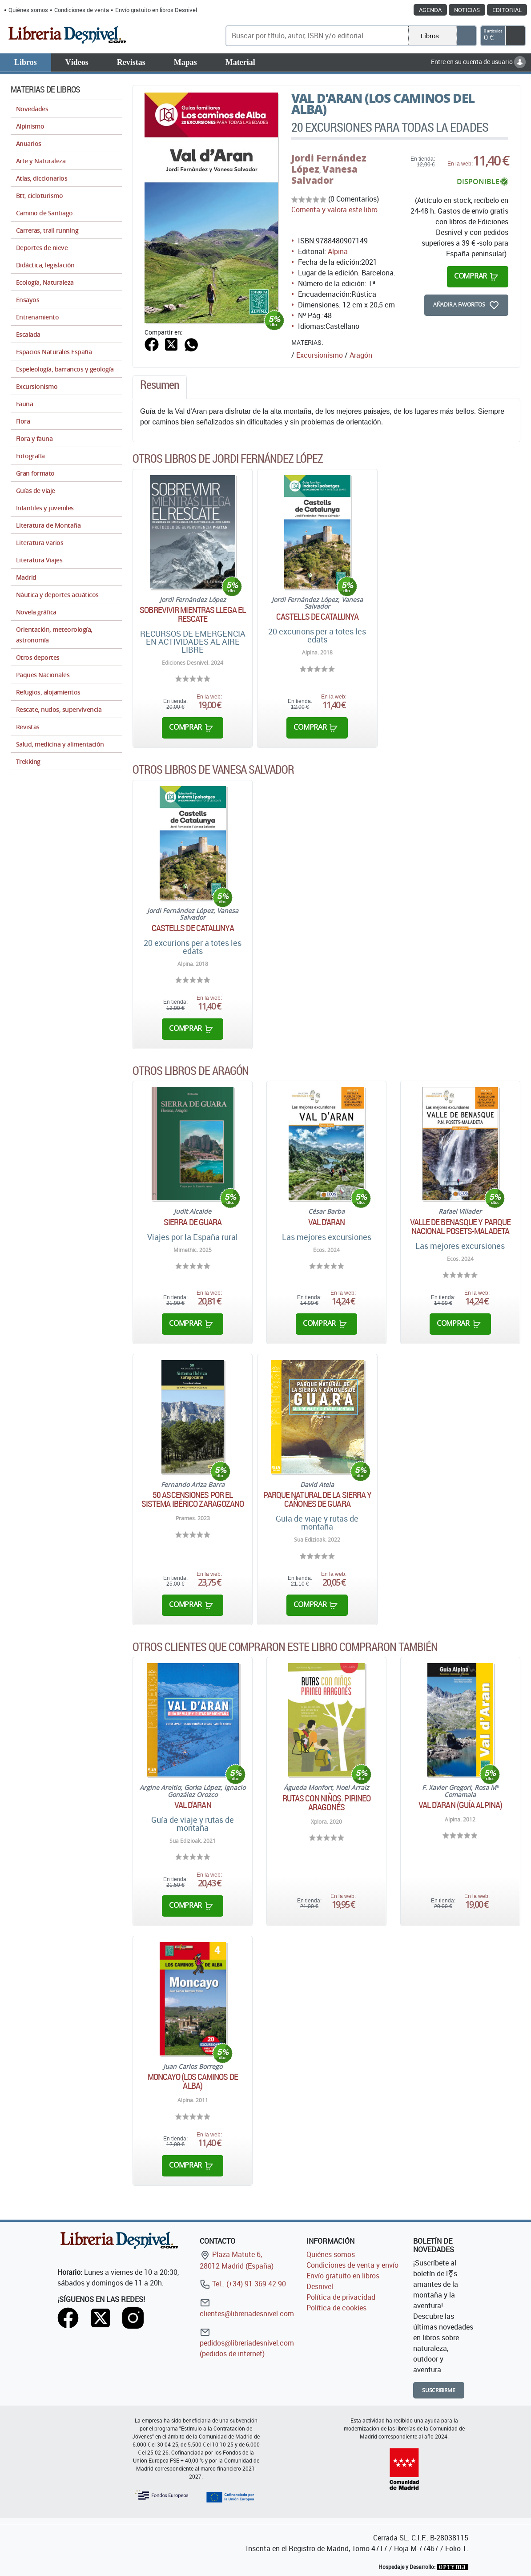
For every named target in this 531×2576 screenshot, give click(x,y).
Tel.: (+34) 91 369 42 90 (243, 2284)
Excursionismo (319, 355)
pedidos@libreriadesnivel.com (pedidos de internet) (247, 2342)
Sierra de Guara (193, 1222)
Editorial (507, 10)
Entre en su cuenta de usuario (478, 61)
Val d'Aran (326, 1222)
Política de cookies (336, 2308)
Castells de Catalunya (317, 616)
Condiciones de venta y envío (352, 2265)
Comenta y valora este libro (334, 209)
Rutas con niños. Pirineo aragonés (326, 1803)
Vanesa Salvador (324, 174)
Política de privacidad (340, 2297)
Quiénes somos (28, 10)
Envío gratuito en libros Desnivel (156, 10)
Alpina (338, 251)
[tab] (160, 387)
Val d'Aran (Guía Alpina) (460, 1805)
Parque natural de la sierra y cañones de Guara (317, 1499)
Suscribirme (438, 2390)
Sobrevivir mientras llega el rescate (192, 614)
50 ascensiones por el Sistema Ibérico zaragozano (192, 1499)
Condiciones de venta (81, 10)
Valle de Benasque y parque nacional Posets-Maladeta (460, 1227)
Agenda (430, 10)
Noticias (467, 10)
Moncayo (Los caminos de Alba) (193, 2081)
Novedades (32, 109)
